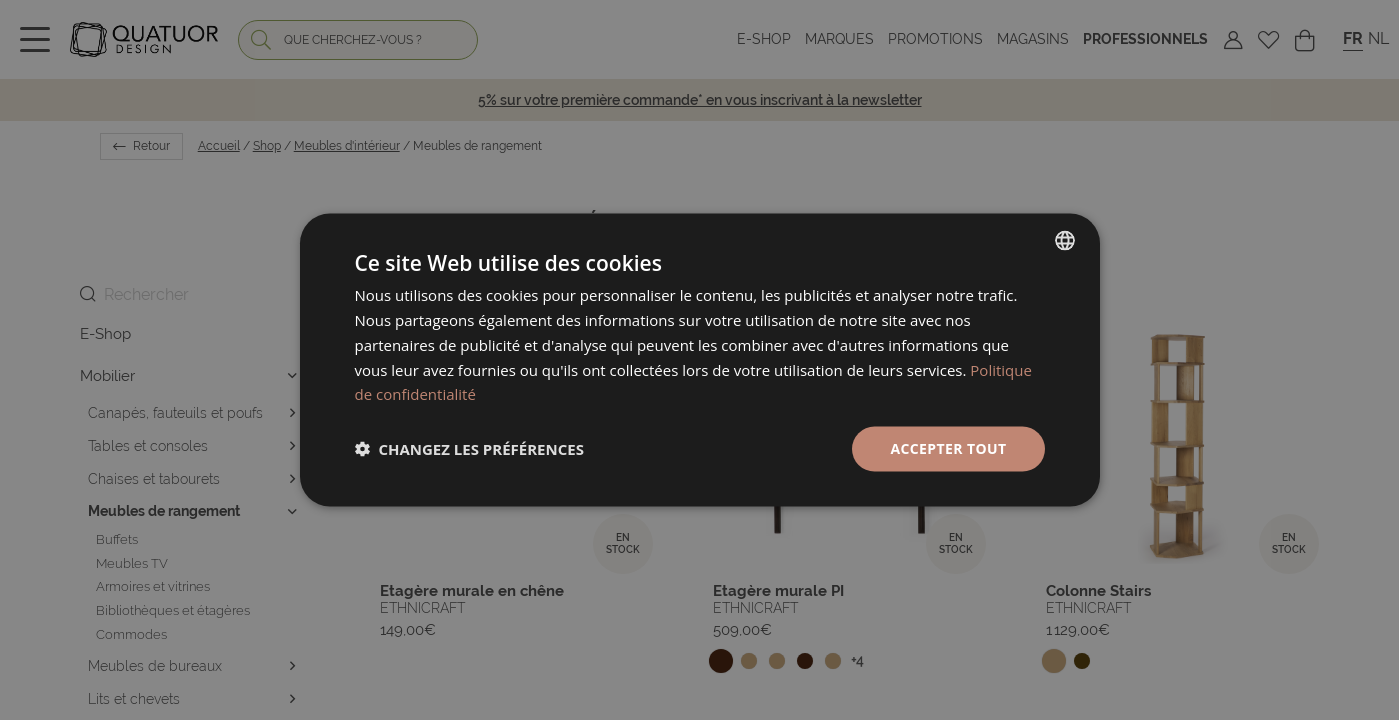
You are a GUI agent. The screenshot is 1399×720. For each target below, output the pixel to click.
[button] (469, 449)
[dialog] (700, 360)
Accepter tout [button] (948, 448)
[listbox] (1065, 241)
